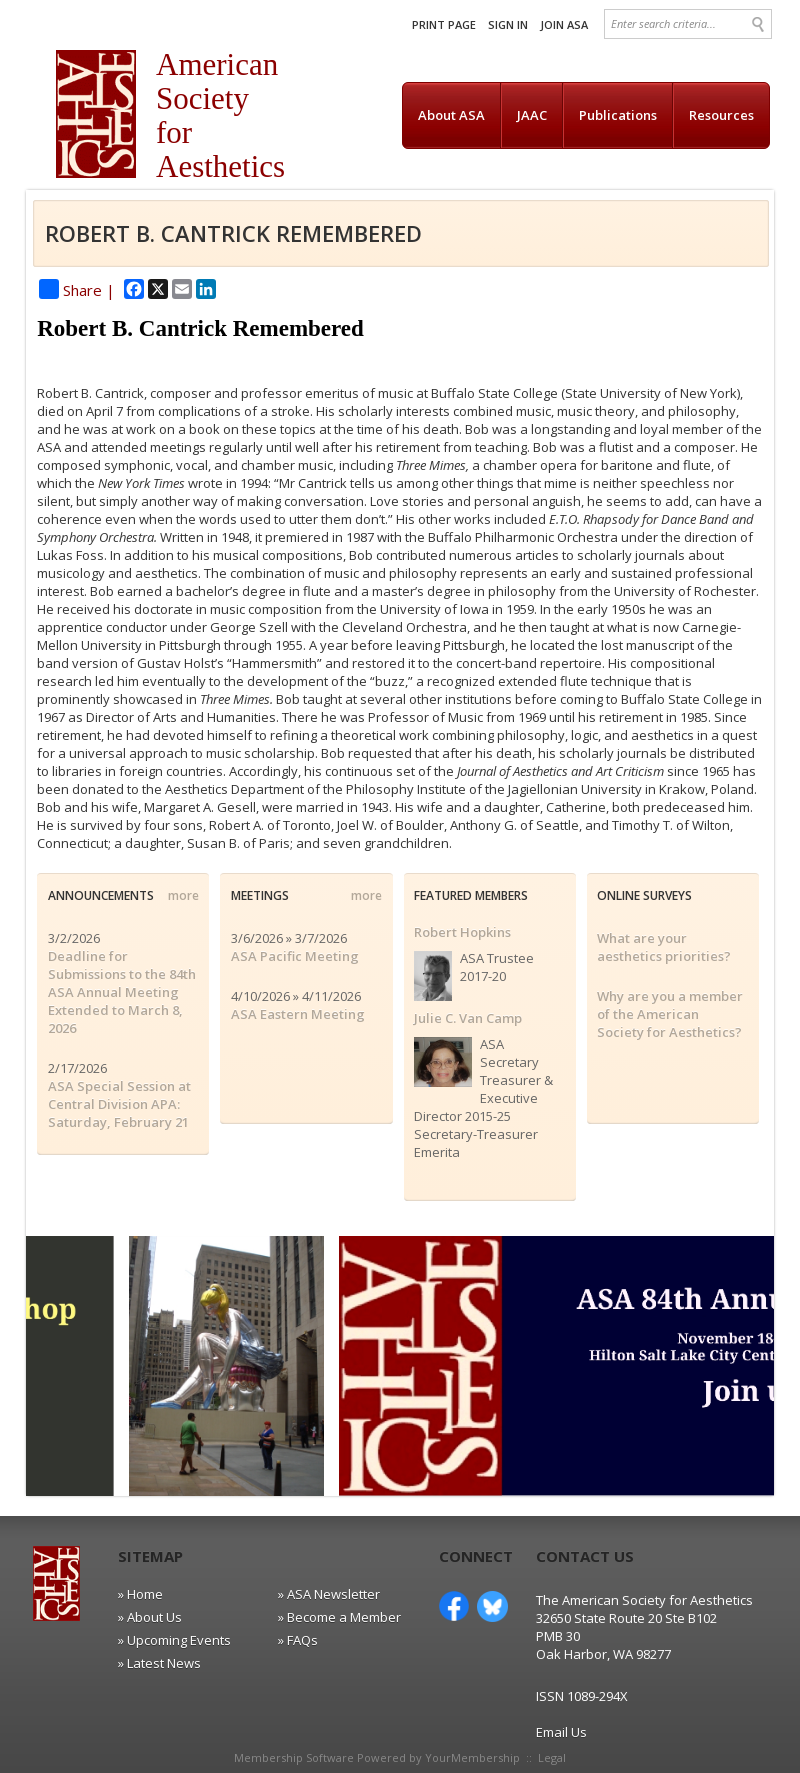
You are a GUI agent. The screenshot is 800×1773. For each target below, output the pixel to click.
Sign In (508, 24)
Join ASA (564, 24)
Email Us (561, 1732)
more (183, 895)
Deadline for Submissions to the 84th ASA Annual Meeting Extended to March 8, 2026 (122, 992)
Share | (77, 289)
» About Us (150, 1617)
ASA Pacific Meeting (295, 956)
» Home (140, 1594)
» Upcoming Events (174, 1640)
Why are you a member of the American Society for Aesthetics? (670, 1014)
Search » (759, 24)
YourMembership (472, 1757)
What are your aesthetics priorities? (664, 947)
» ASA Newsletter (329, 1594)
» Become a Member (339, 1617)
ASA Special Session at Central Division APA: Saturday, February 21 (119, 1104)
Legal (552, 1757)
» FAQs (298, 1640)
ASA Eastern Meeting (298, 1014)
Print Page (444, 24)
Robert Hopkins (462, 932)
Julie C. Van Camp (468, 1018)
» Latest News (159, 1663)
